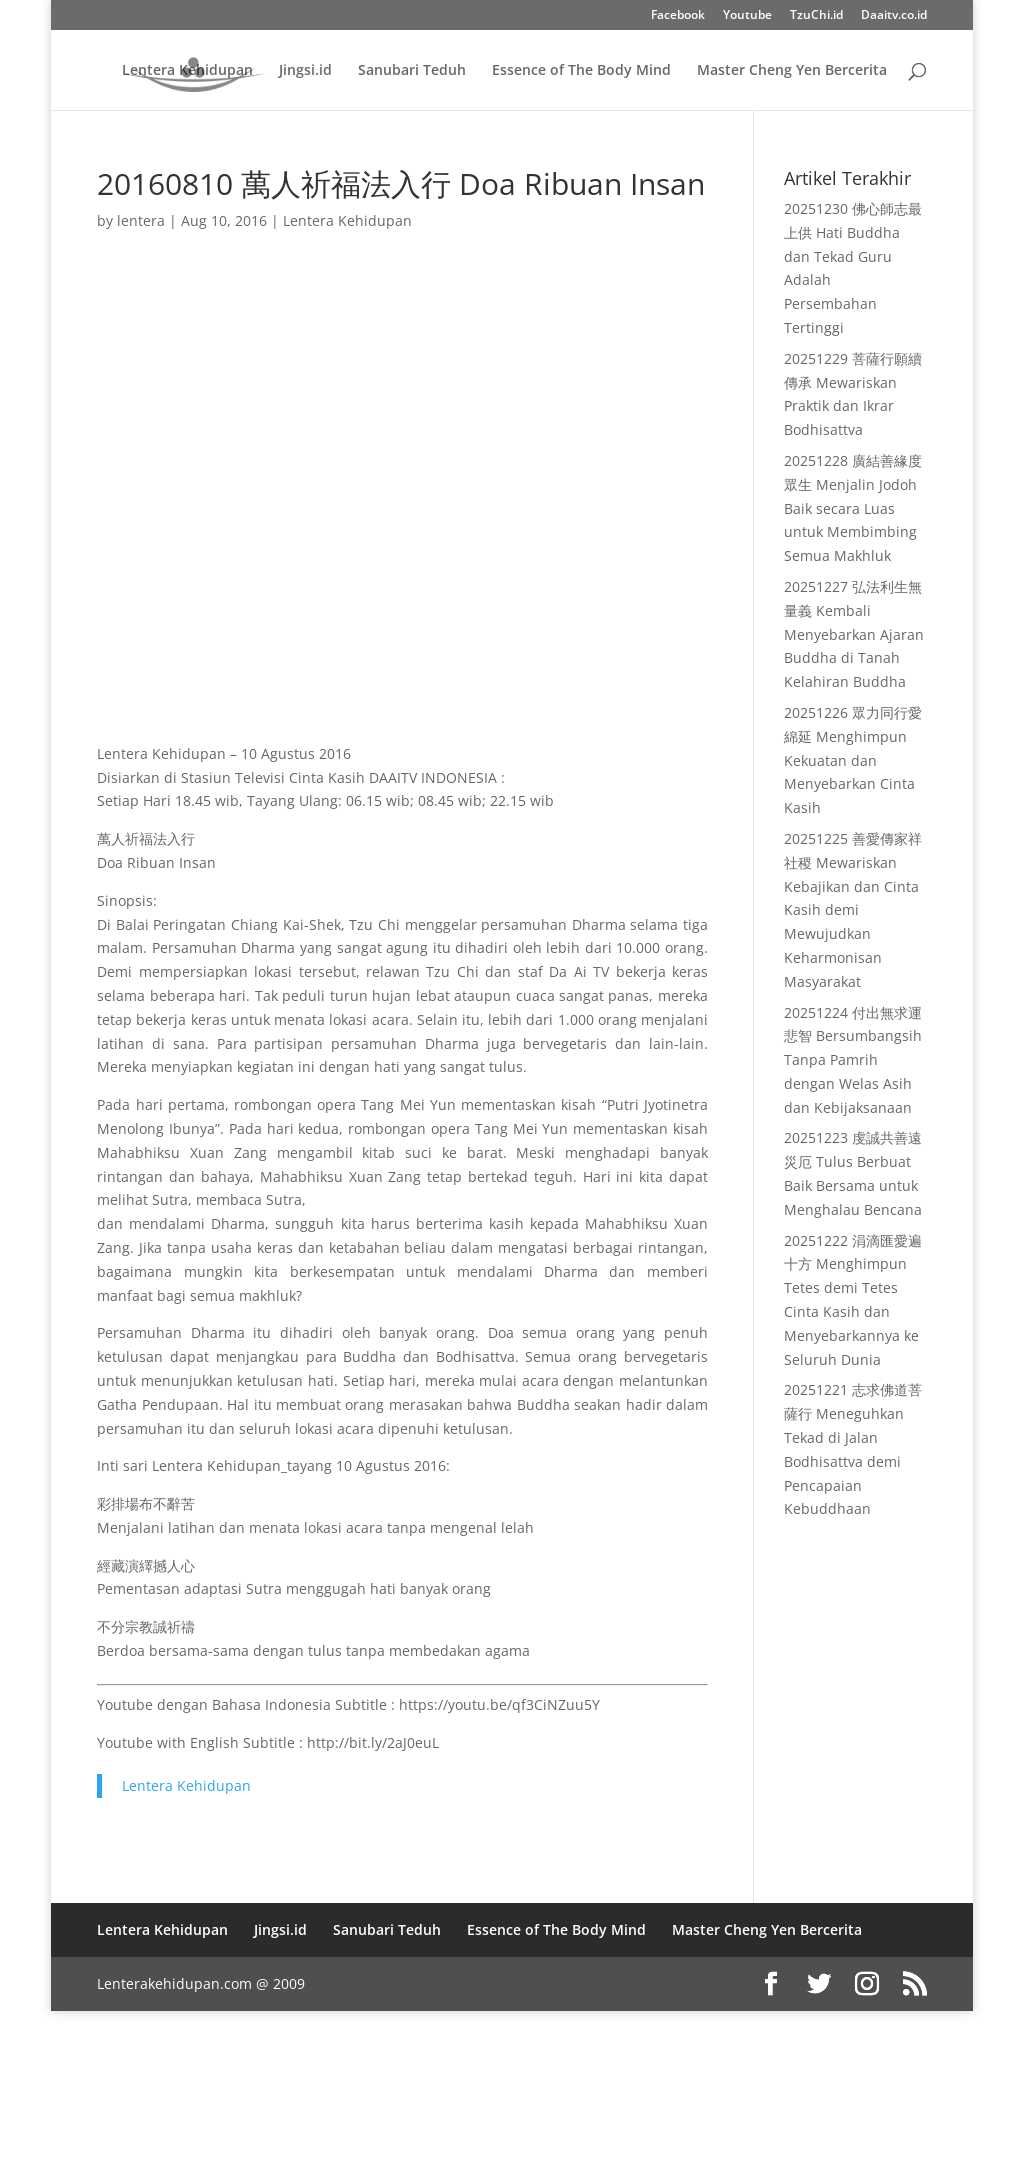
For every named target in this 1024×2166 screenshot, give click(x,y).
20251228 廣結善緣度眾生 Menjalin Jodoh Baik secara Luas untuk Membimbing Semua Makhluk (853, 508)
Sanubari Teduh (412, 71)
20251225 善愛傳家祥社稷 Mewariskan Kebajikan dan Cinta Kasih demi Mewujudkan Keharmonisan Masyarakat (853, 910)
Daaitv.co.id (894, 16)
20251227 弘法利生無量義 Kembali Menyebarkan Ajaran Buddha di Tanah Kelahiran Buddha (854, 634)
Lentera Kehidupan (187, 71)
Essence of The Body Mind (581, 71)
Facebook (678, 16)
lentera (141, 220)
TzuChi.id (816, 16)
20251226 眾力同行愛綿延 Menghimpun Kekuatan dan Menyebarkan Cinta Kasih (853, 760)
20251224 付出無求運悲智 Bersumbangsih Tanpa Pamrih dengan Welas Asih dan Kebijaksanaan (853, 1060)
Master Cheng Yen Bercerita (792, 71)
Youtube (747, 16)
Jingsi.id (305, 71)
